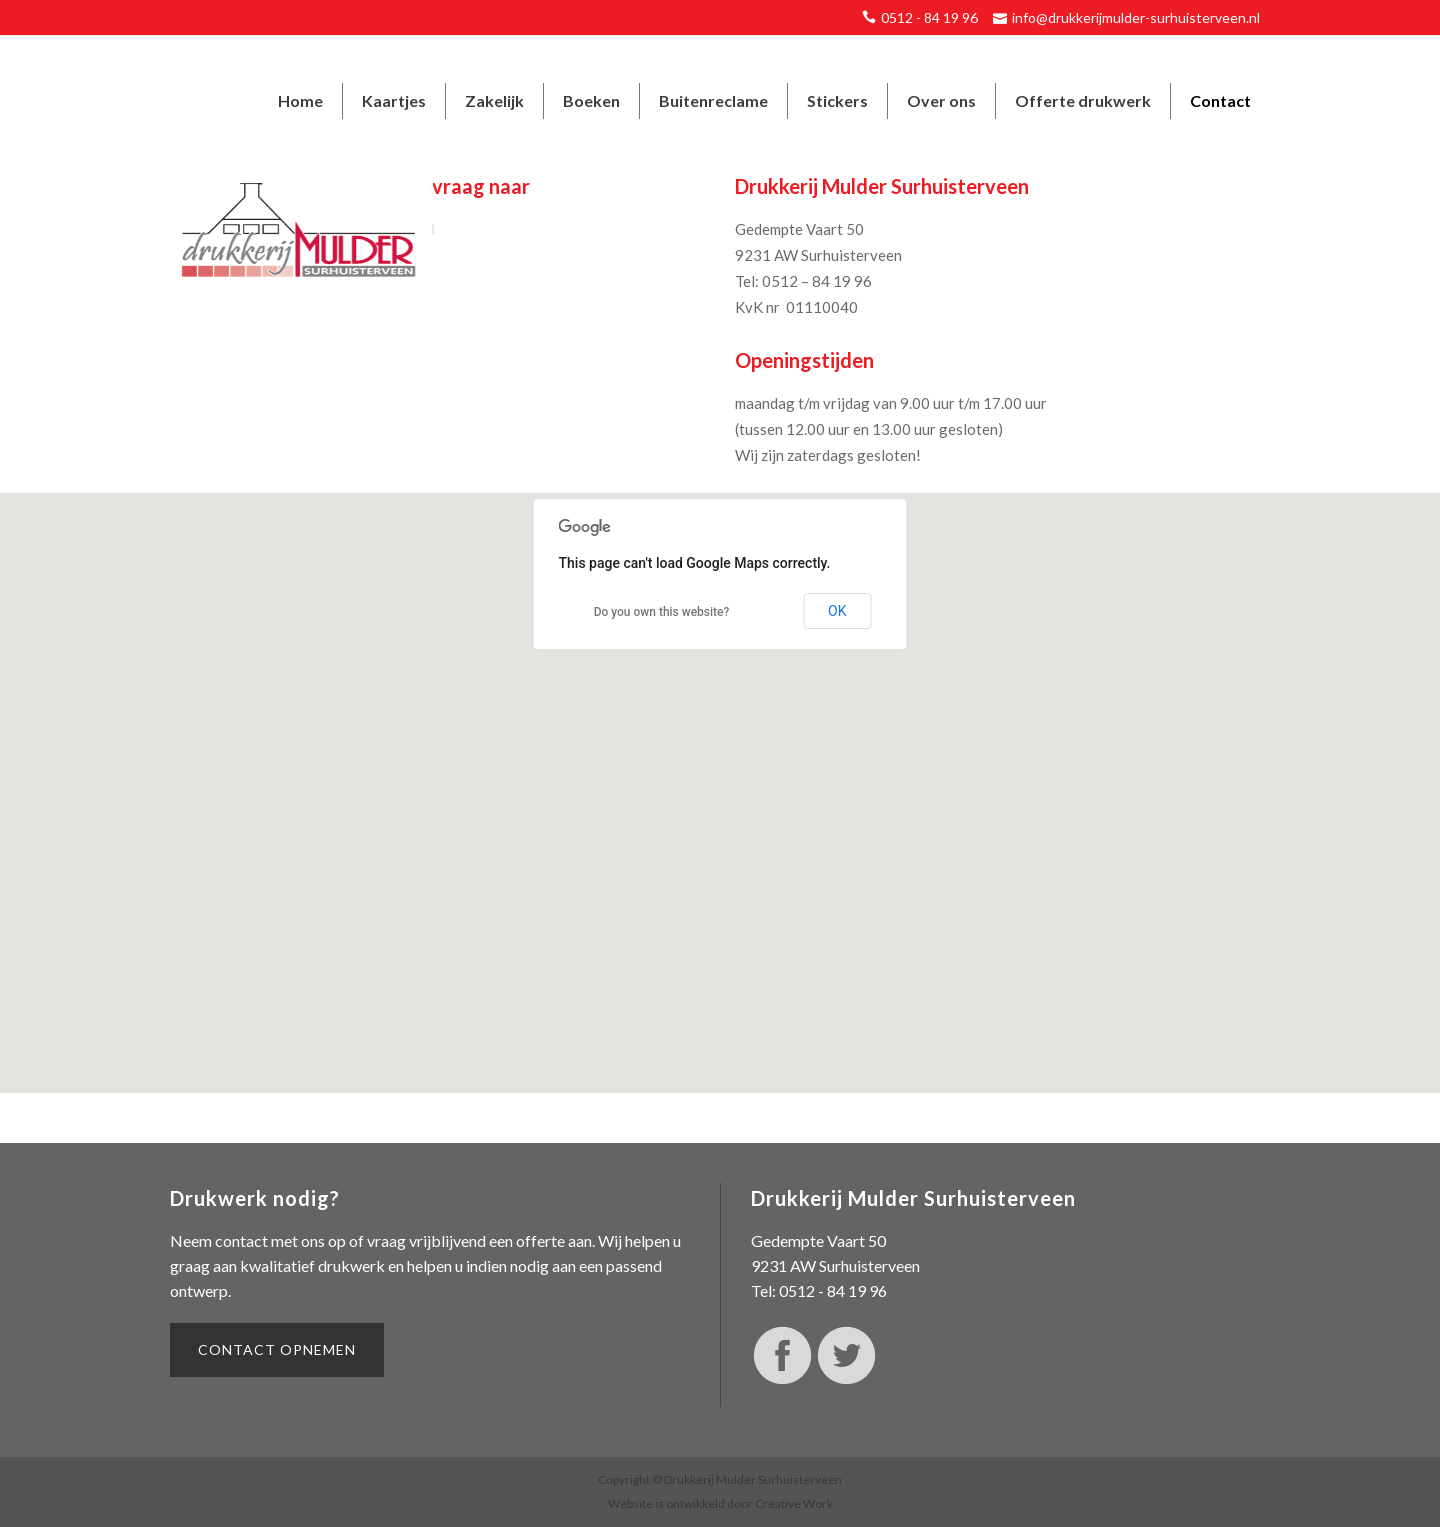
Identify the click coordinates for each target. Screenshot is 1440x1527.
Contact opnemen (277, 1349)
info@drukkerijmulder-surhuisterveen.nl (1136, 17)
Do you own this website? (662, 612)
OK (837, 611)
